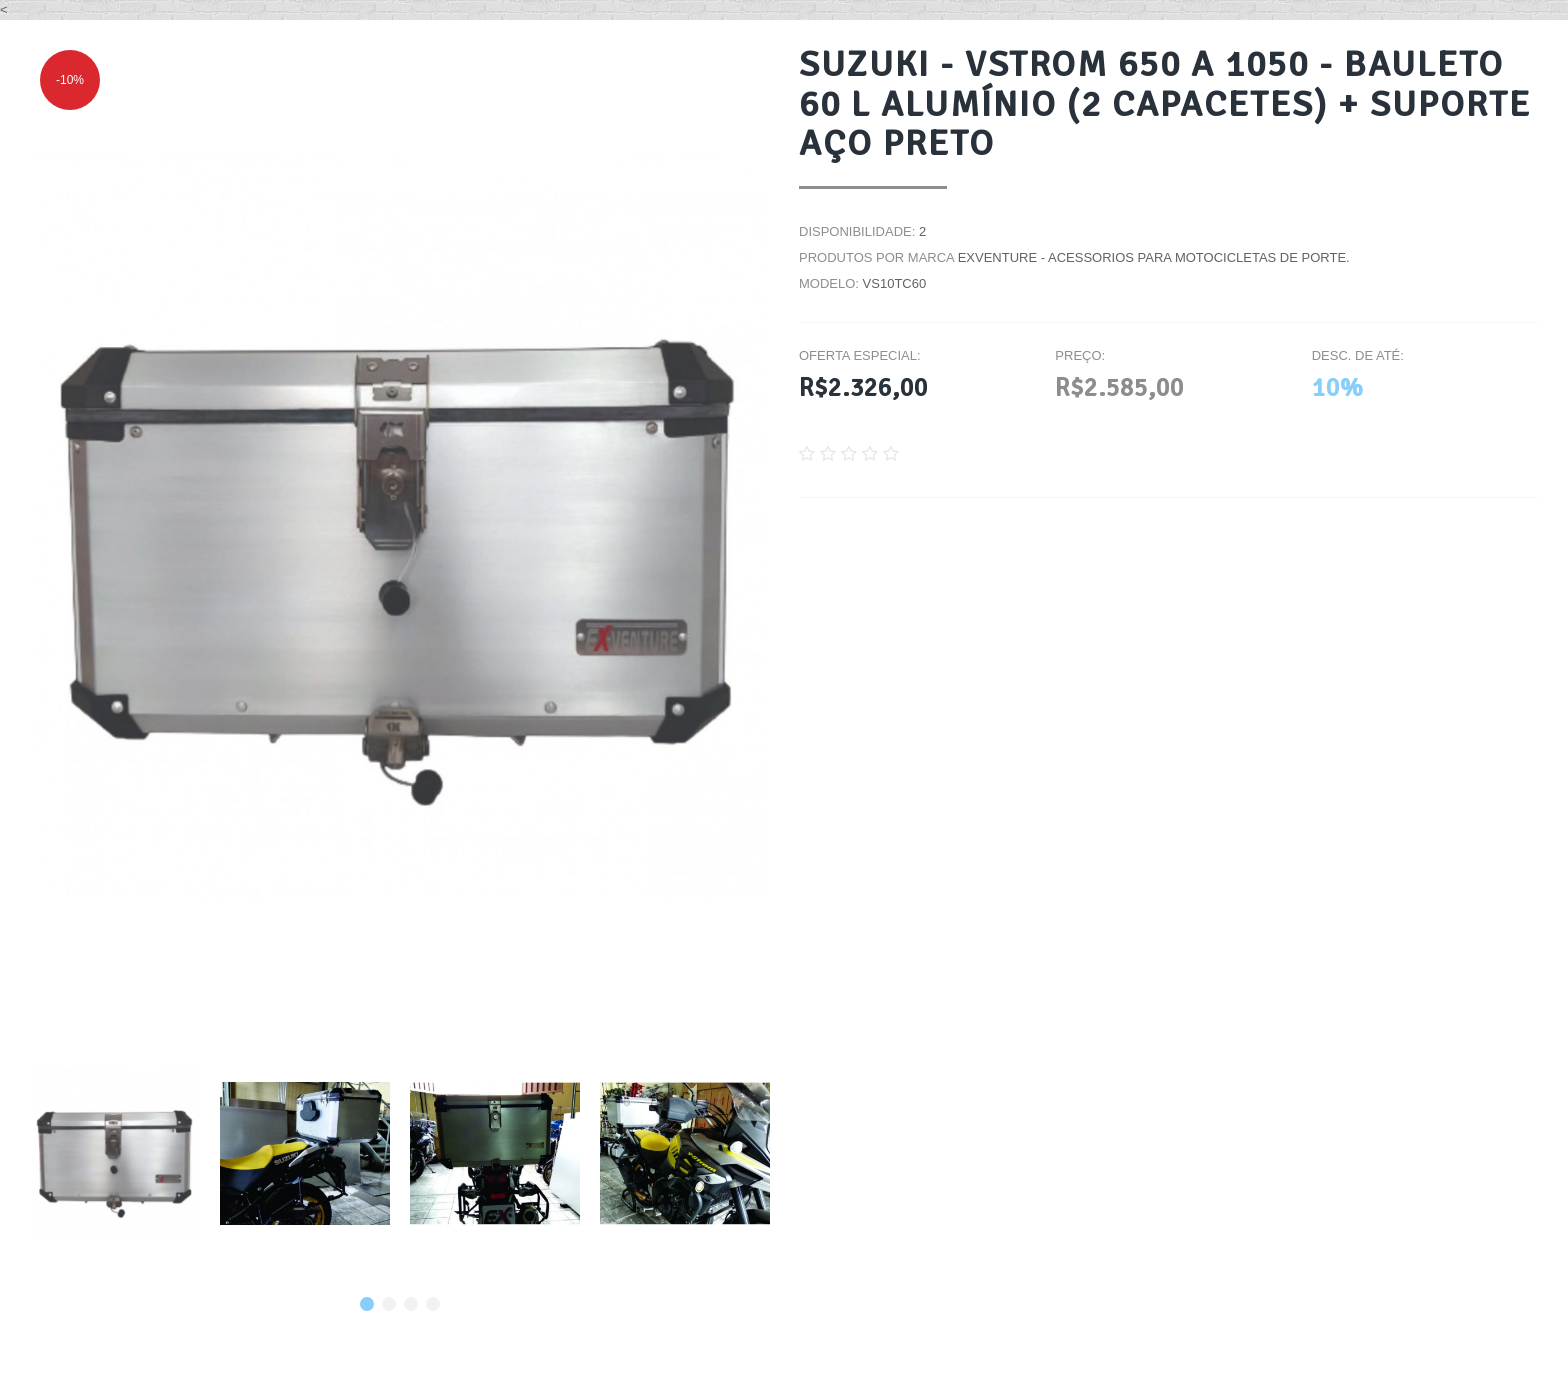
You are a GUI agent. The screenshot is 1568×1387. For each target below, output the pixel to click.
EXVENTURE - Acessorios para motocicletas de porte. (1154, 257)
